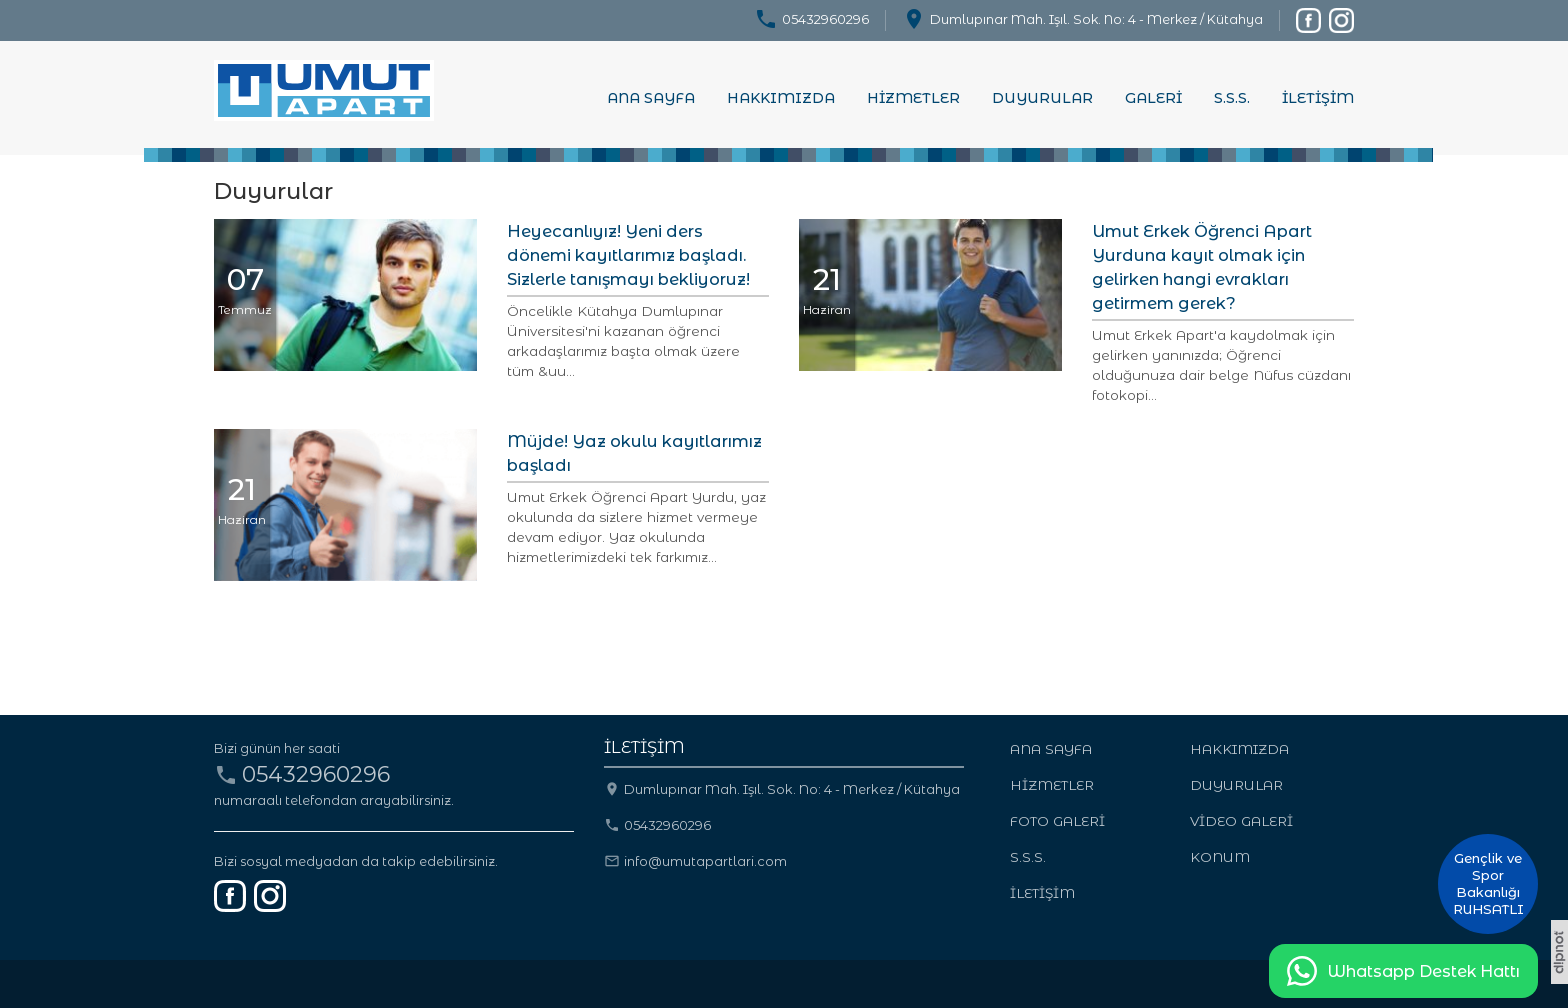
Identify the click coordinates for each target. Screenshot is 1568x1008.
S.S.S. (1232, 98)
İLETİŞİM (1318, 98)
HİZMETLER (913, 98)
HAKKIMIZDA (781, 98)
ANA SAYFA (651, 98)
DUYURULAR (1042, 98)
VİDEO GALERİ (1241, 821)
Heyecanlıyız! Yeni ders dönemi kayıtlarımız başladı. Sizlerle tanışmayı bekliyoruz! (628, 255)
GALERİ (1153, 98)
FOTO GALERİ (1057, 821)
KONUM (1220, 857)
